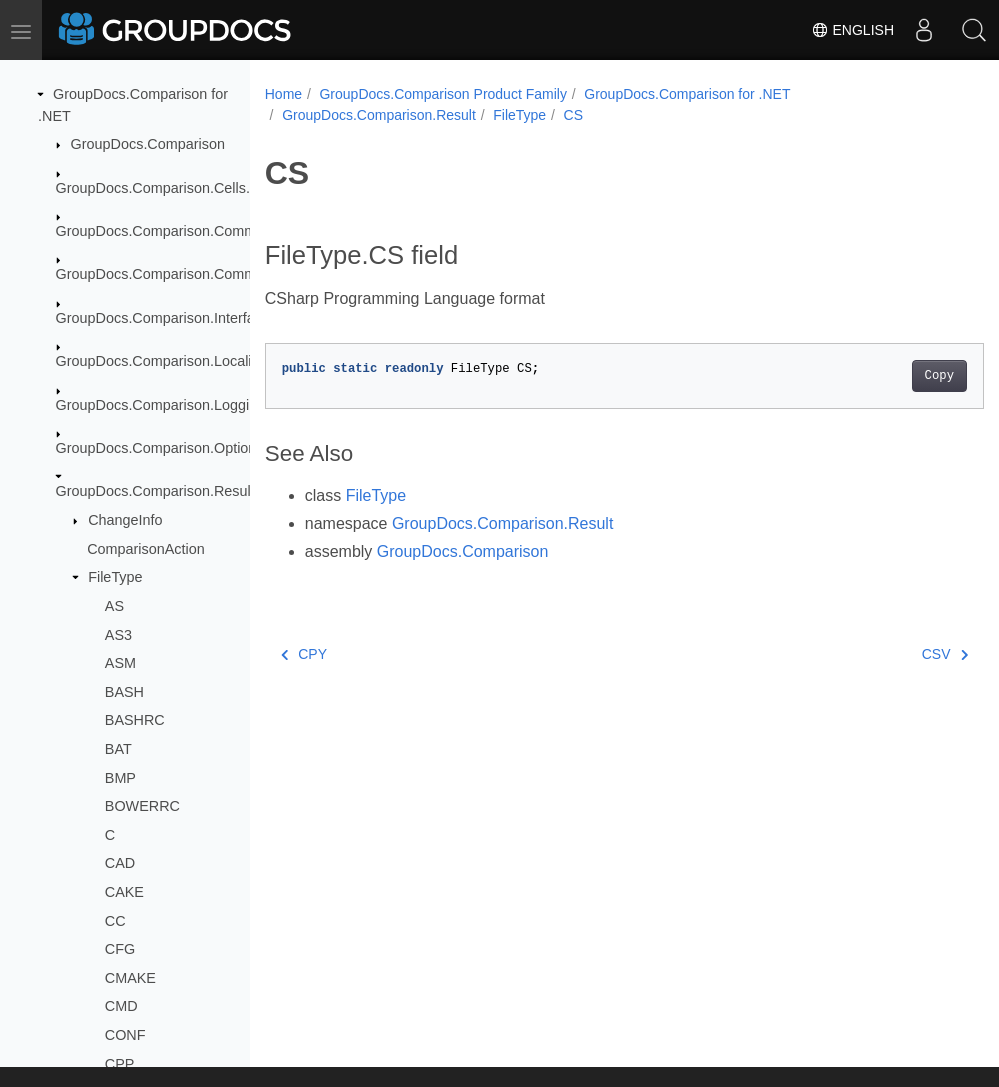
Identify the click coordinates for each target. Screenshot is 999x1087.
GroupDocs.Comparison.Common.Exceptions (201, 274)
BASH (124, 692)
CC (115, 921)
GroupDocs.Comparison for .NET (687, 94)
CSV (894, 654)
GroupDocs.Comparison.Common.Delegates (199, 231)
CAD (120, 863)
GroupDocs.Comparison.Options (160, 448)
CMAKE (130, 978)
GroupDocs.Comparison (148, 144)
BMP (120, 778)
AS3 (118, 635)
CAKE (124, 892)
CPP (120, 1064)
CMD (121, 1006)
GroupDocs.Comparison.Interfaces (167, 318)
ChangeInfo (125, 520)
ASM (120, 663)
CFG (120, 949)
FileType (115, 577)
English (852, 30)
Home (283, 94)
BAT (118, 749)
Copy (888, 376)
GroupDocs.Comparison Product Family (442, 94)
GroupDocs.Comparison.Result (155, 491)
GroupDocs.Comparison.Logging (161, 405)
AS (114, 606)
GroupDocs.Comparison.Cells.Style (169, 188)
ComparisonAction (146, 549)
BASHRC (135, 720)
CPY (304, 654)
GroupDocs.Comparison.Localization (173, 361)
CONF (125, 1035)
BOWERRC (142, 806)
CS (573, 115)
